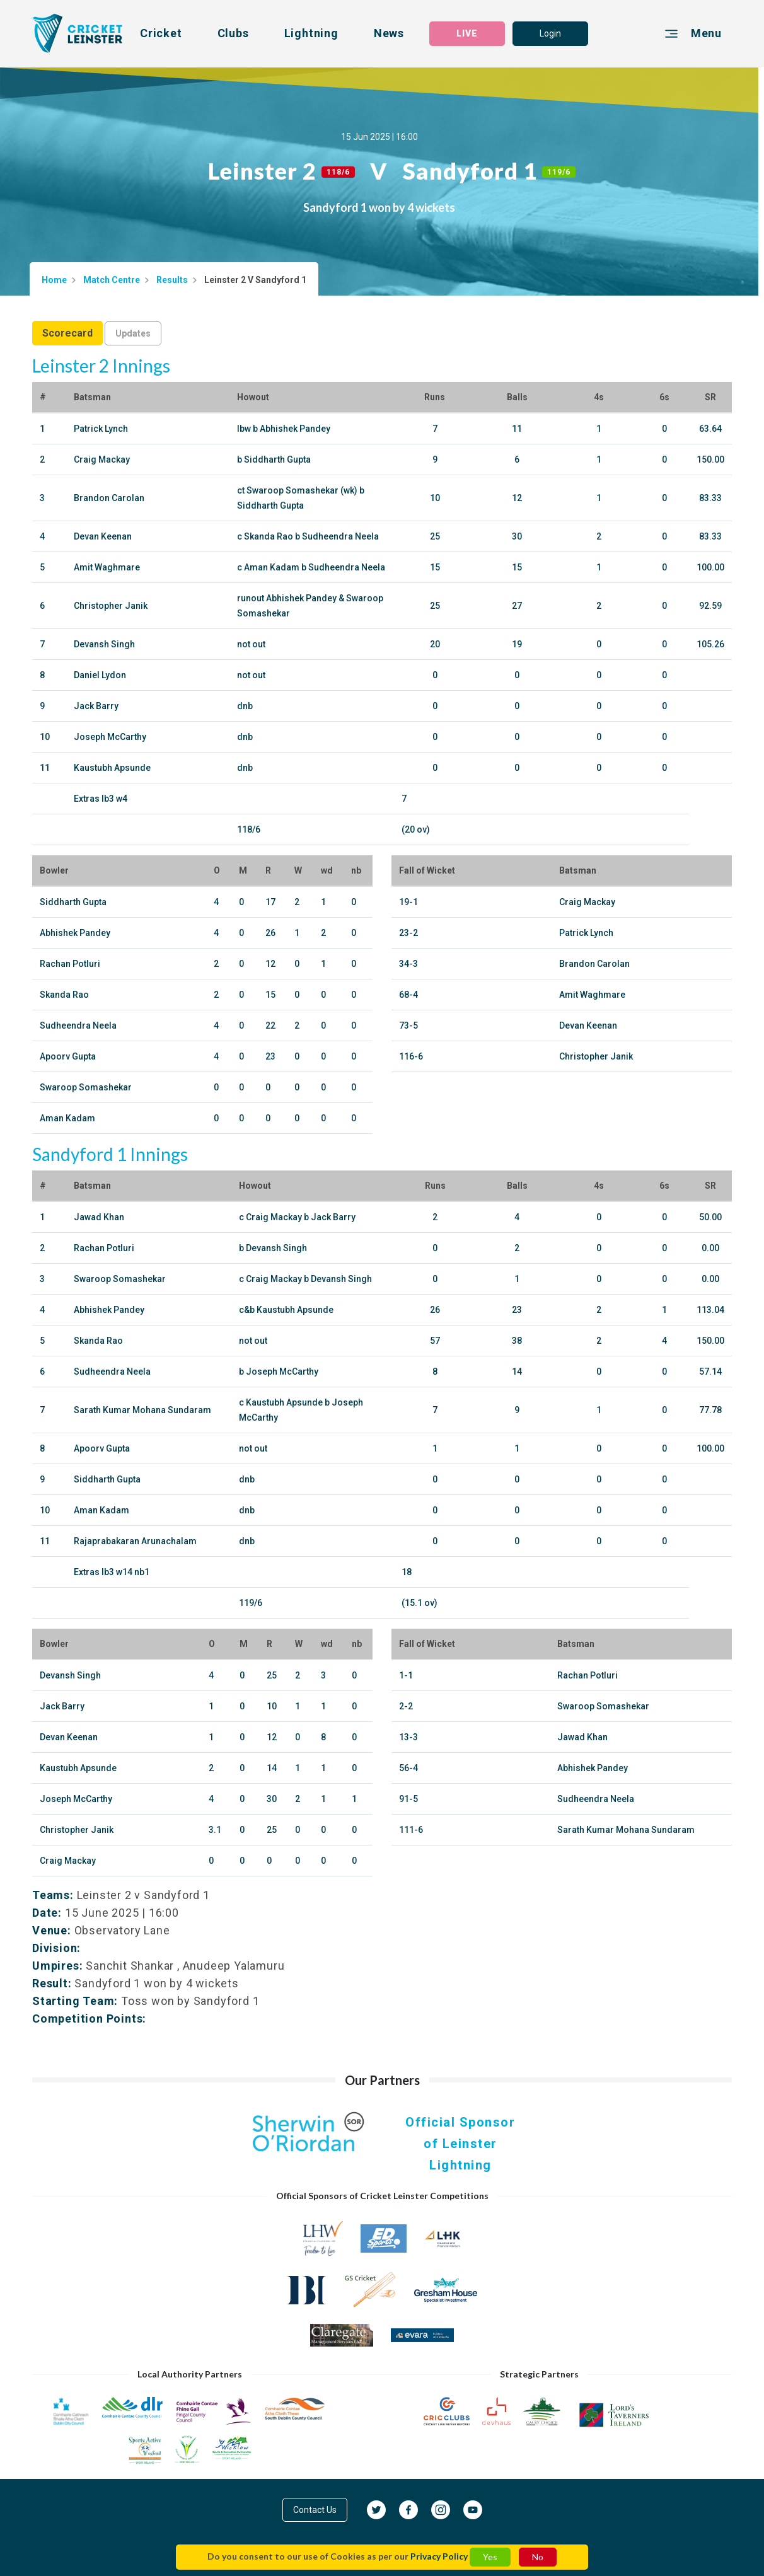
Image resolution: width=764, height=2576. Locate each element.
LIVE (467, 33)
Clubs (233, 33)
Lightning (311, 33)
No (537, 2556)
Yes (490, 2556)
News (389, 33)
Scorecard (67, 333)
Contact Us (315, 2510)
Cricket (161, 33)
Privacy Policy (439, 2556)
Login (550, 33)
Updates (133, 333)
